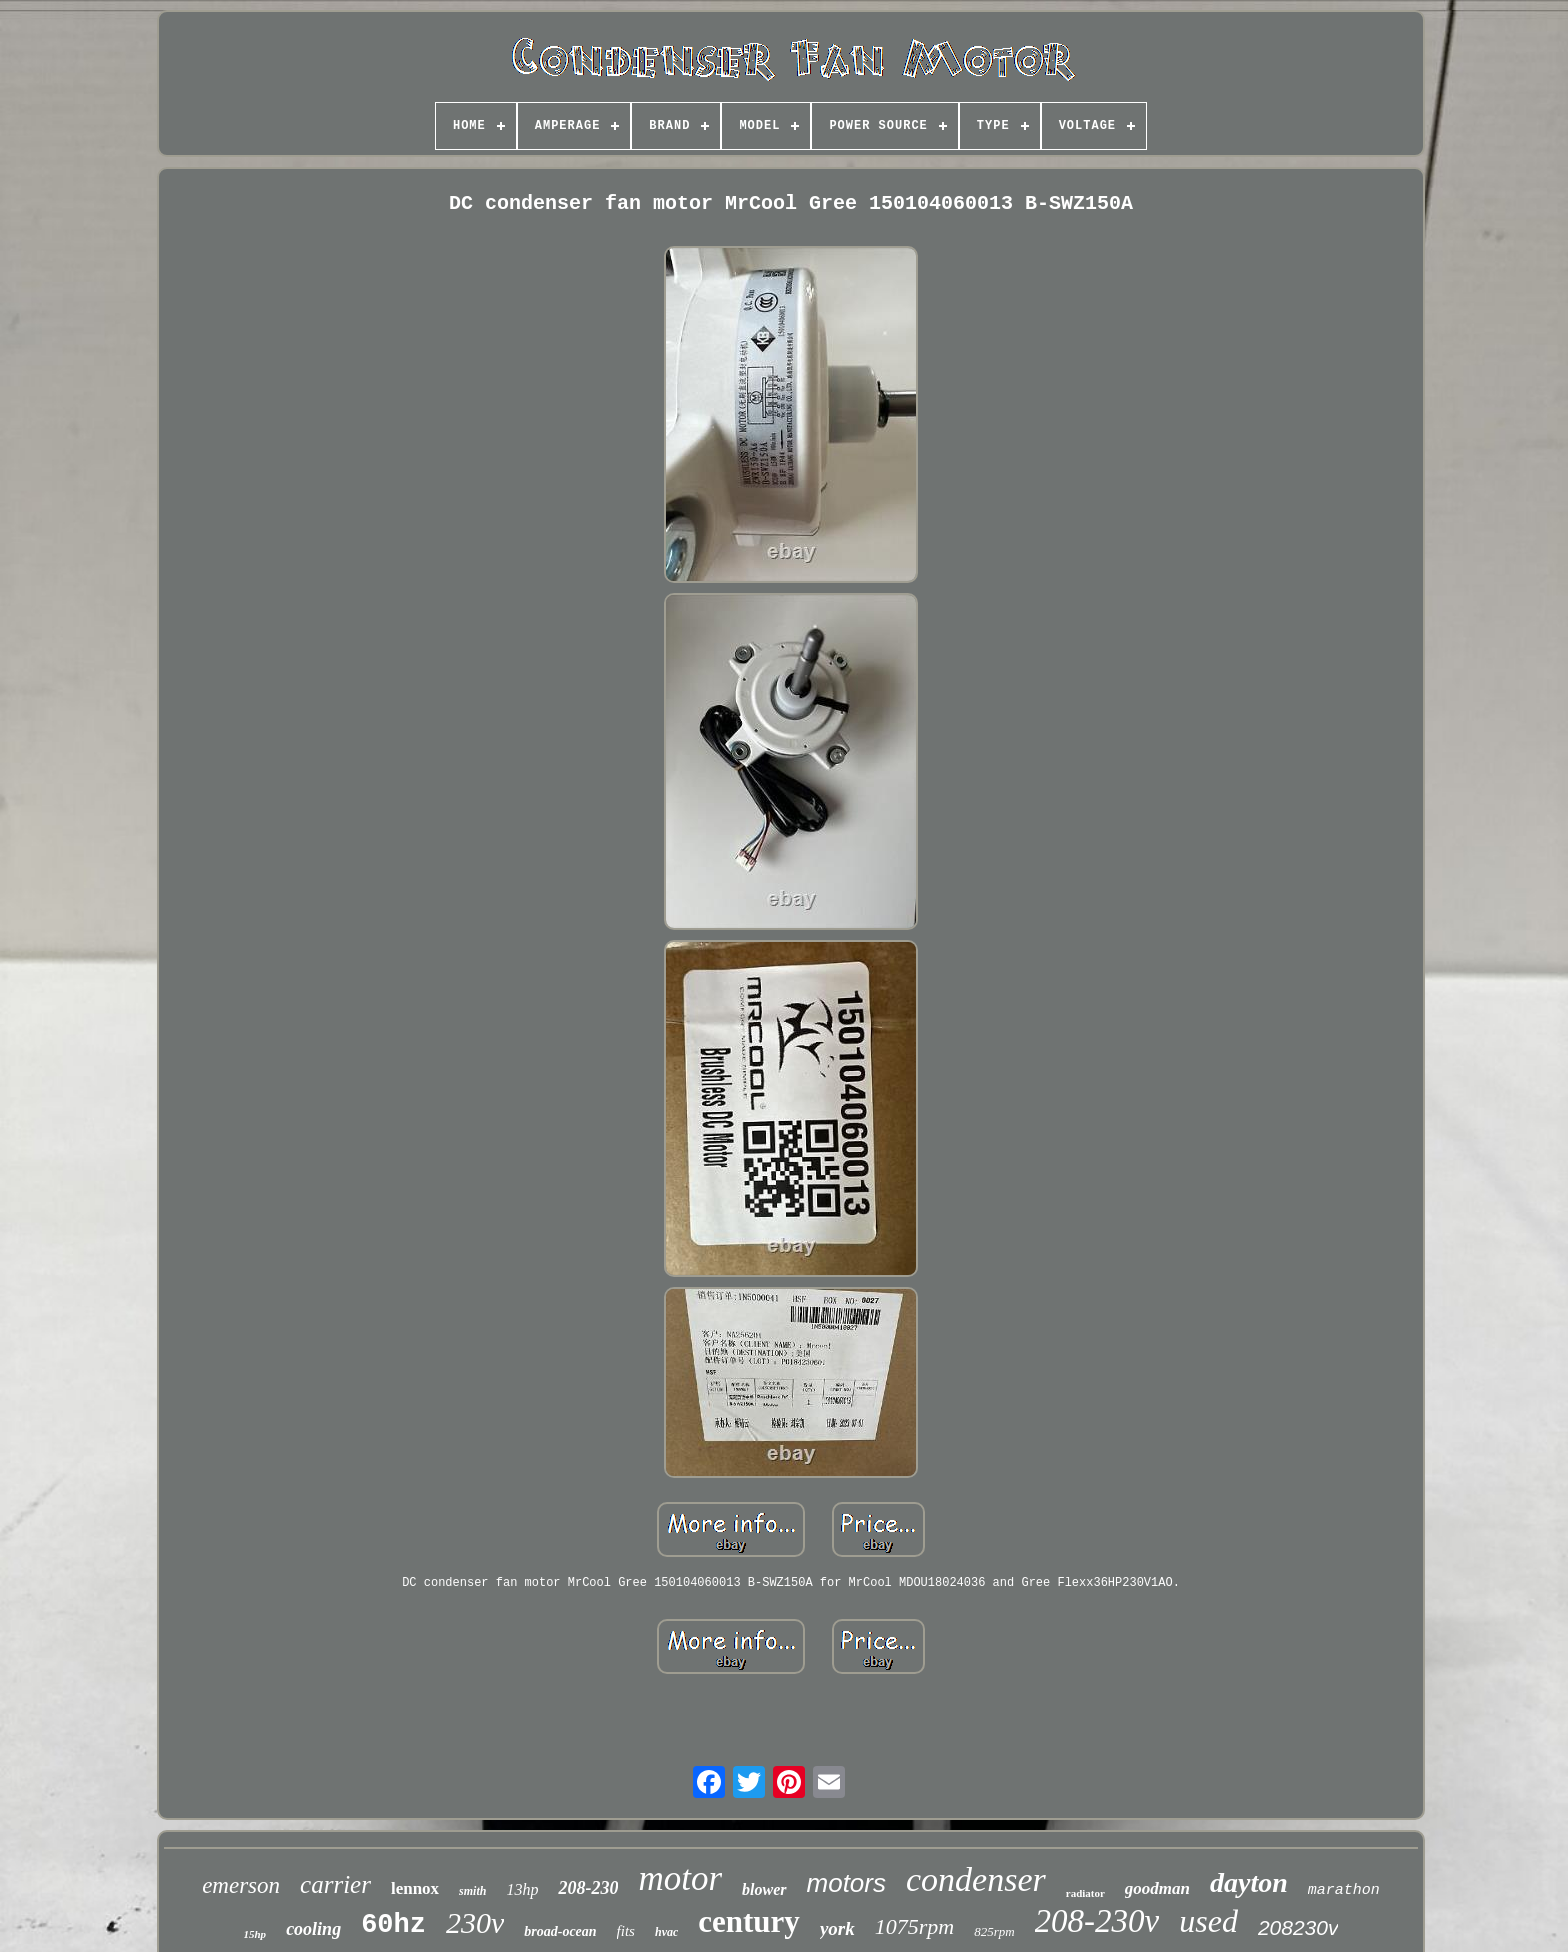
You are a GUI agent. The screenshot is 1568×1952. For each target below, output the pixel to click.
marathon (1344, 1890)
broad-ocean (560, 1931)
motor (680, 1878)
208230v (1298, 1927)
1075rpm (914, 1926)
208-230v (1097, 1921)
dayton (1249, 1882)
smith (472, 1891)
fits (626, 1931)
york (837, 1928)
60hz (393, 1925)
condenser (976, 1879)
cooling (313, 1929)
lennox (415, 1888)
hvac (666, 1932)
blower (764, 1889)
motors (846, 1883)
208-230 (588, 1888)
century (749, 1921)
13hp (522, 1889)
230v (475, 1922)
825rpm (994, 1931)
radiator (1085, 1893)
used (1208, 1921)
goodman (1157, 1888)
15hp (255, 1934)
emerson (241, 1885)
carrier (335, 1884)
